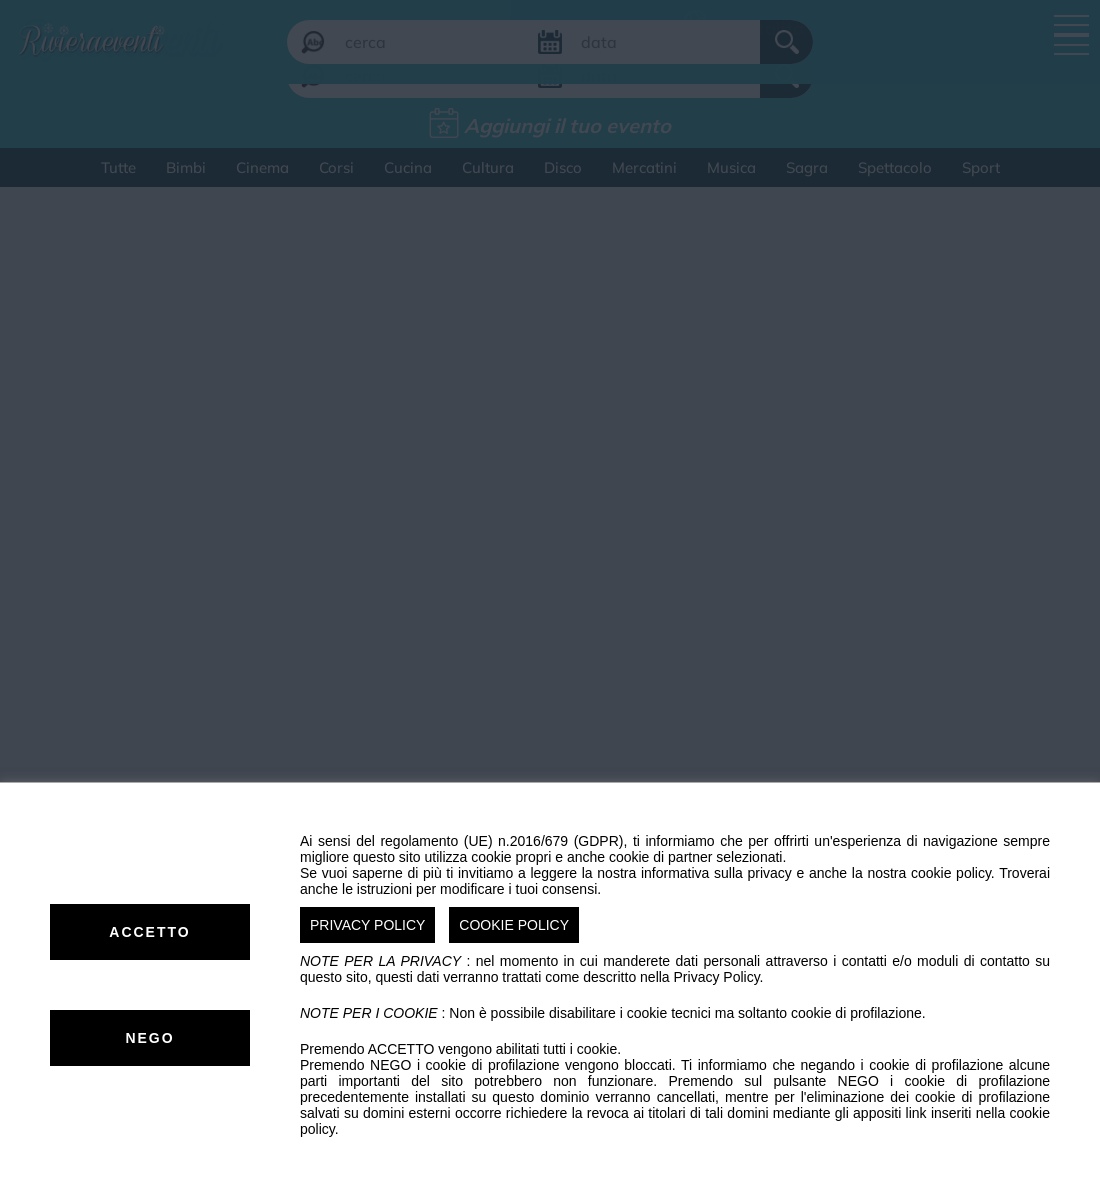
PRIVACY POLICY (367, 925)
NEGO (149, 1038)
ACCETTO (149, 932)
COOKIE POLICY (514, 925)
